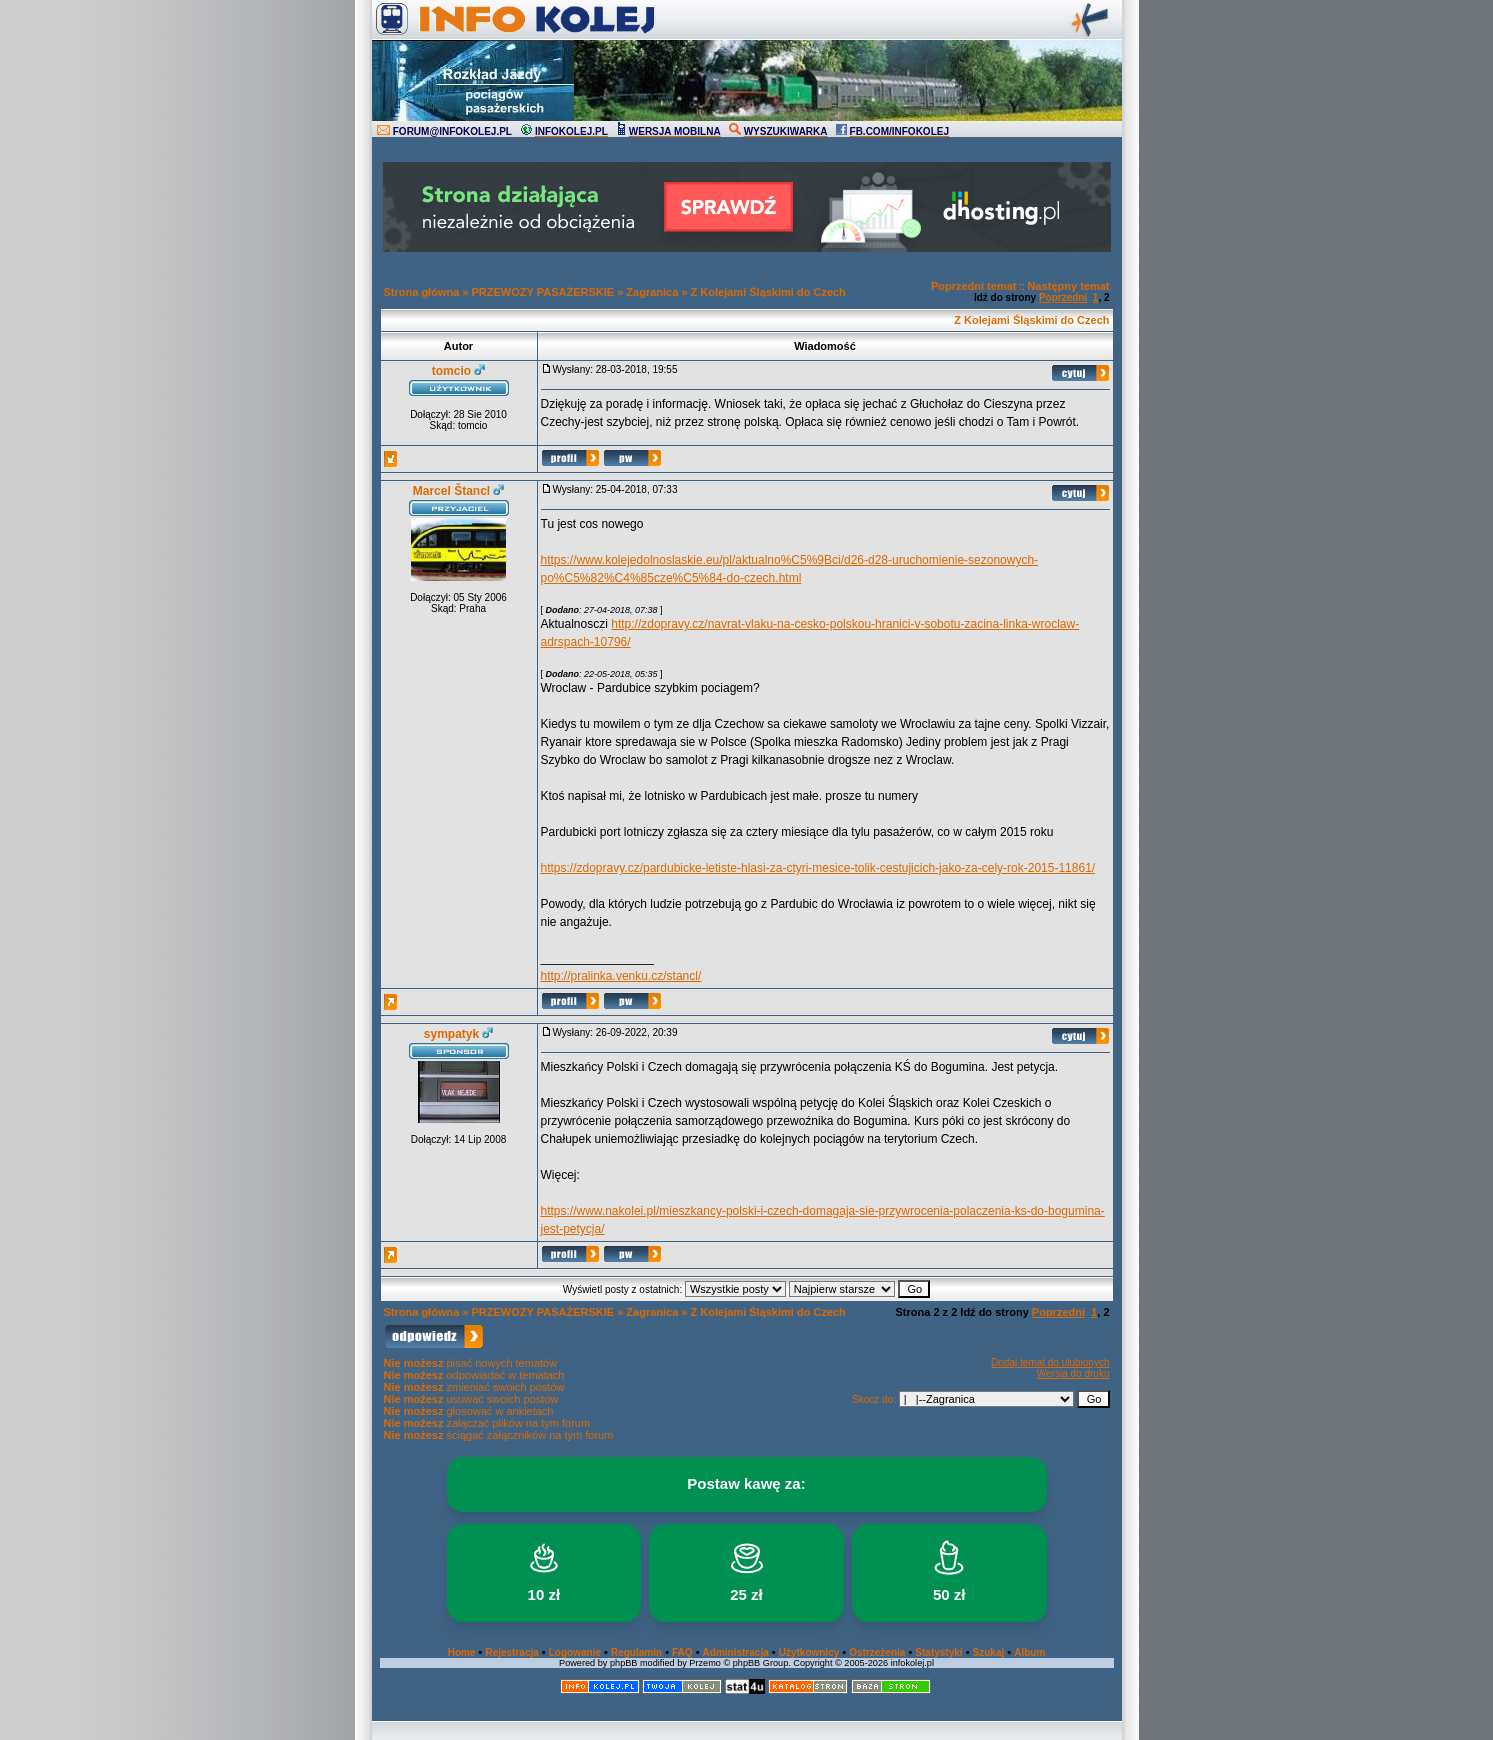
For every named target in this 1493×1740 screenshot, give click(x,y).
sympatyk (451, 1034)
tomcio (451, 371)
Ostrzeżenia (877, 1652)
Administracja (736, 1652)
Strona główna (422, 292)
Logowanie (575, 1652)
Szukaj (989, 1652)
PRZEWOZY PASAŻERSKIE (543, 292)
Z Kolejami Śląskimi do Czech (768, 292)
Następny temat (1069, 286)
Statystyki (938, 1652)
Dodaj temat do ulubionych (1050, 1362)
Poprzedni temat (974, 286)
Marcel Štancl (451, 491)
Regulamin (636, 1652)
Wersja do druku (1073, 1373)
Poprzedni (1063, 297)
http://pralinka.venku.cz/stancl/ (621, 976)
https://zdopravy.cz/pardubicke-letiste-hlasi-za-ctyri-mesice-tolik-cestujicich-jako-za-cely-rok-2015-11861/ (818, 868)
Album (1029, 1652)
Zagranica (652, 292)
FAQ (682, 1652)
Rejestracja (511, 1652)
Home (462, 1652)
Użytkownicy (809, 1652)
